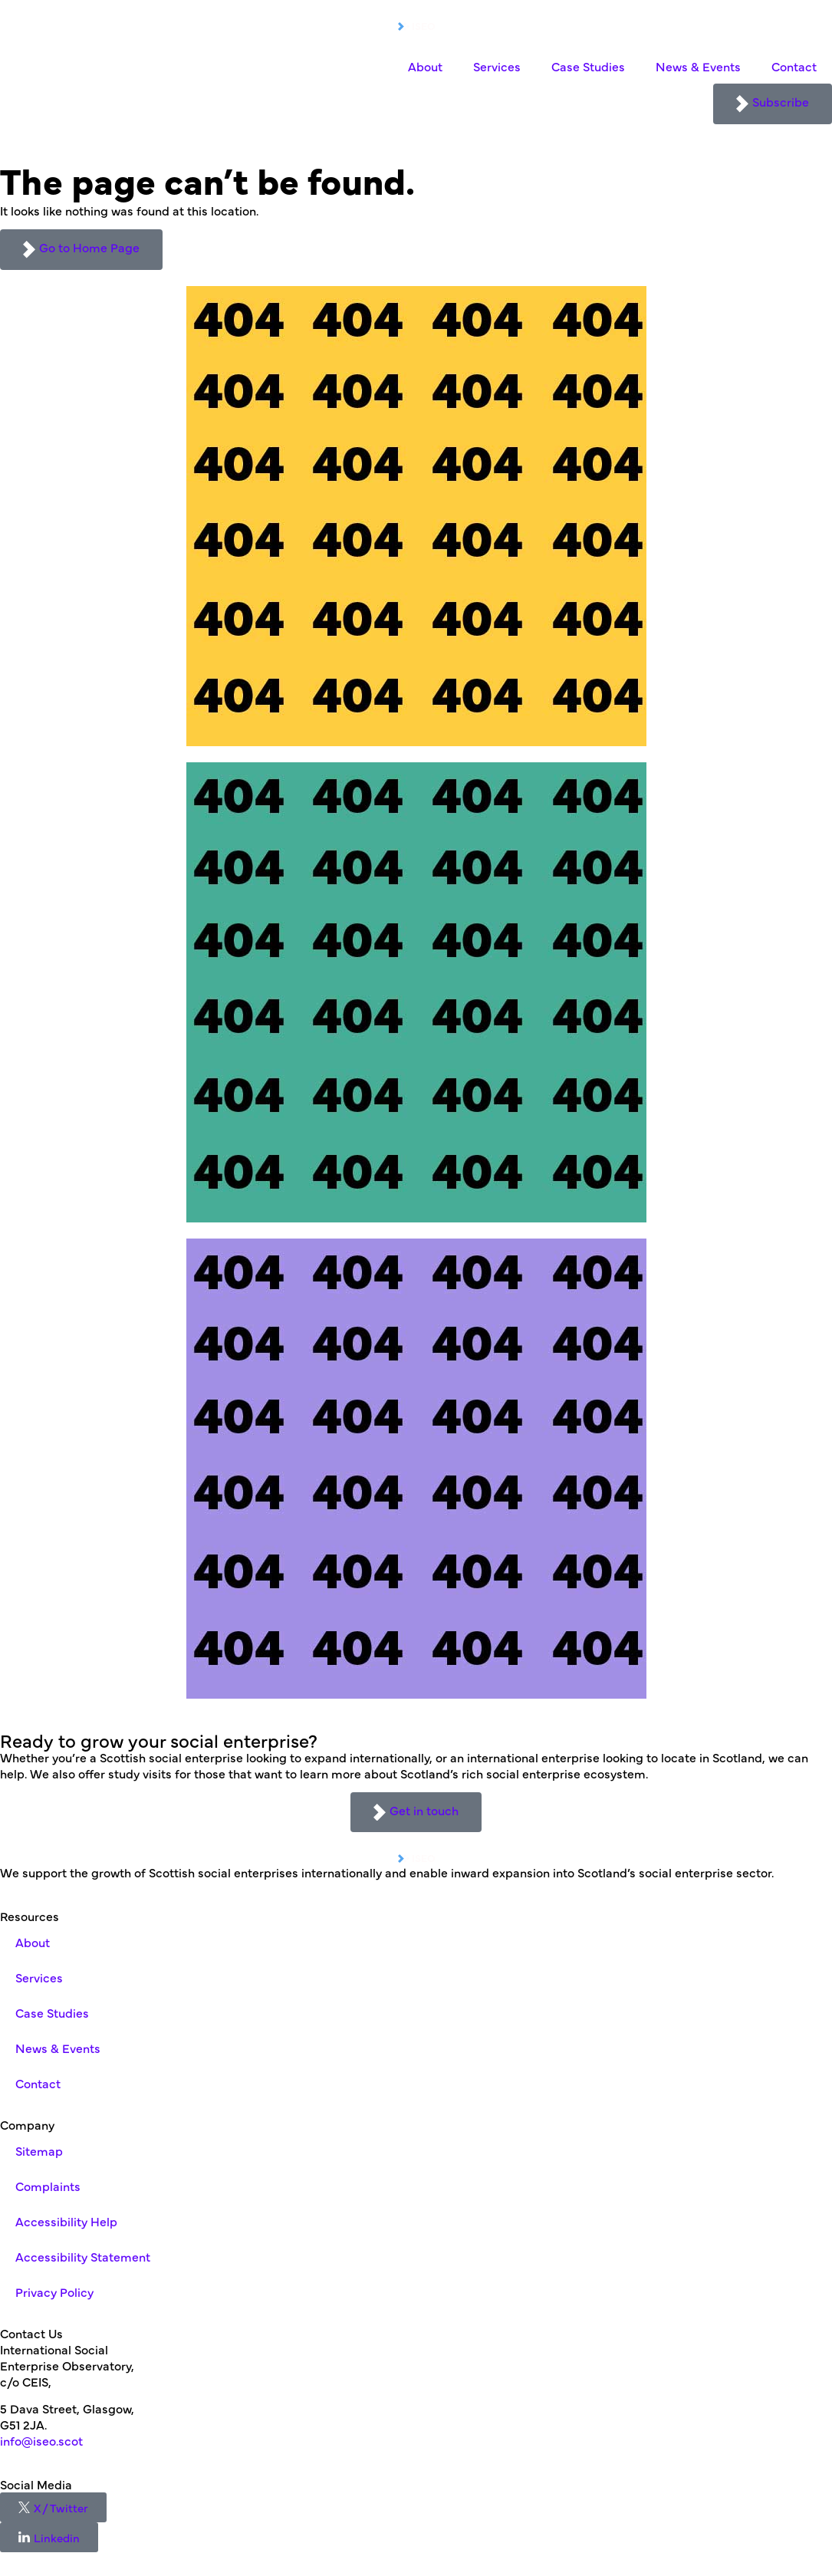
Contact (794, 66)
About (425, 66)
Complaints (48, 2185)
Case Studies (588, 66)
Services (497, 66)
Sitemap (39, 2150)
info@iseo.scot (41, 2440)
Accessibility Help (66, 2220)
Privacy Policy (54, 2291)
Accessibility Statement (82, 2256)
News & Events (698, 66)
